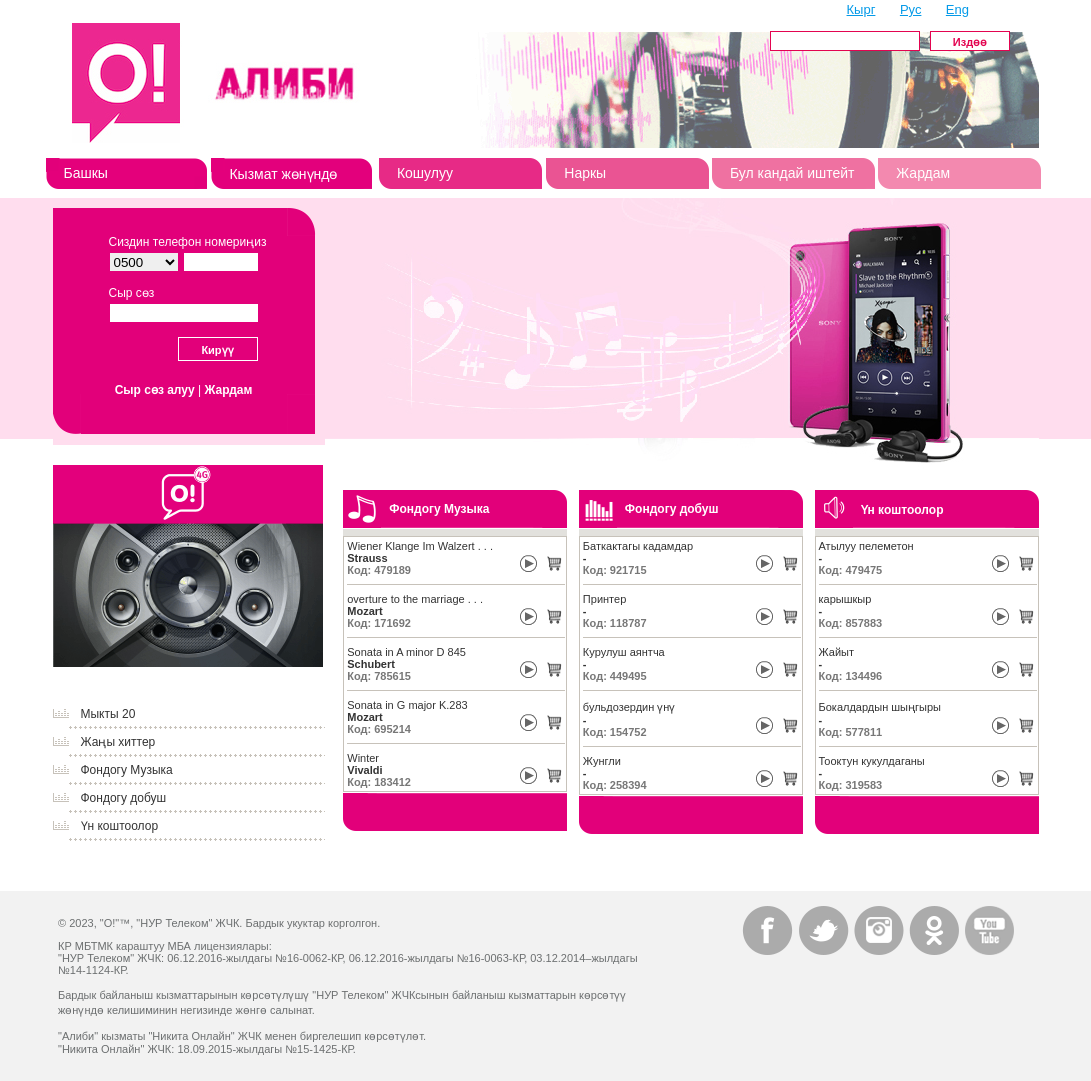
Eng (957, 9)
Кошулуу (425, 173)
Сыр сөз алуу (155, 390)
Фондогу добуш (124, 798)
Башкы (86, 173)
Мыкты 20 (108, 714)
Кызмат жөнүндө (283, 174)
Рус (911, 9)
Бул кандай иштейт (792, 173)
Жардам (923, 173)
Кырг (861, 9)
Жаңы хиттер (118, 742)
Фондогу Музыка (127, 770)
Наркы (585, 173)
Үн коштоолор (120, 826)
